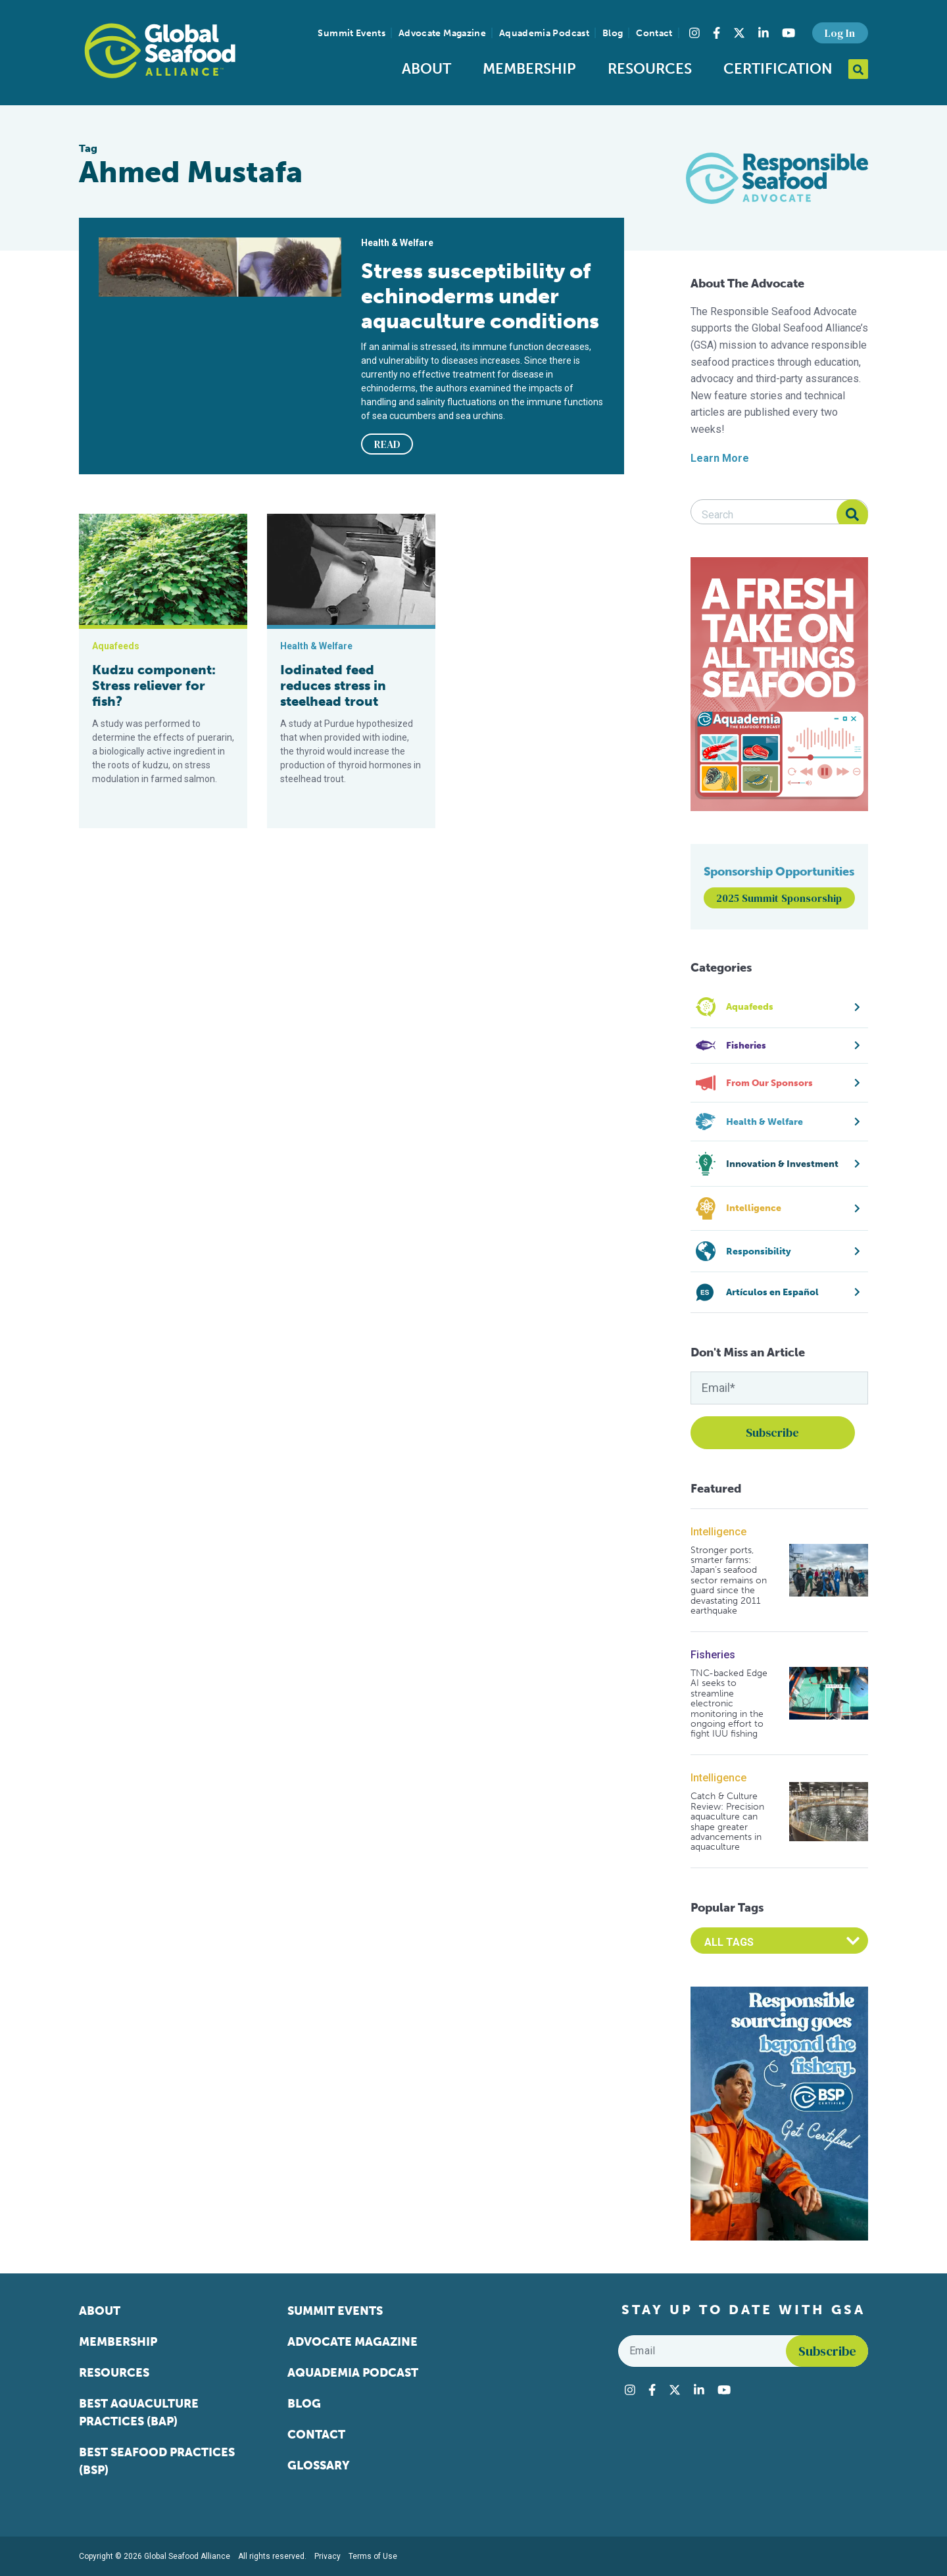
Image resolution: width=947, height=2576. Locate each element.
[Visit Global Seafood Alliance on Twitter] (739, 33)
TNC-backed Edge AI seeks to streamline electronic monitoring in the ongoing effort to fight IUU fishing (729, 1703)
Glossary (318, 2465)
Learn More (720, 458)
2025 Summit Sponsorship (779, 898)
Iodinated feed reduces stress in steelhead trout (333, 685)
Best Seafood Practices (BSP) (157, 2461)
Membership (529, 69)
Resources (650, 69)
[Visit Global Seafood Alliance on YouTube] (788, 33)
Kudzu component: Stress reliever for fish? (154, 685)
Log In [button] (840, 33)
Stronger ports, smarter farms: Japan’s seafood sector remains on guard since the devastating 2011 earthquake (729, 1580)
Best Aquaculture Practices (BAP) (139, 2412)
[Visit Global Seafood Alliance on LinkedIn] (763, 33)
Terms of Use (373, 2556)
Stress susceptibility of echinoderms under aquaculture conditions (480, 296)
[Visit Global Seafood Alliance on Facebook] (716, 33)
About (426, 69)
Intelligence (718, 1531)
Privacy (327, 2556)
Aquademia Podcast (544, 33)
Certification (778, 69)
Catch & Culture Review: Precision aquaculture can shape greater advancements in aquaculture (727, 1821)
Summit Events (351, 33)
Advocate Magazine (442, 33)
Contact (654, 33)
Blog (612, 33)
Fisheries (713, 1654)
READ (387, 444)
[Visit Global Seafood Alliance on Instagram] (694, 33)
